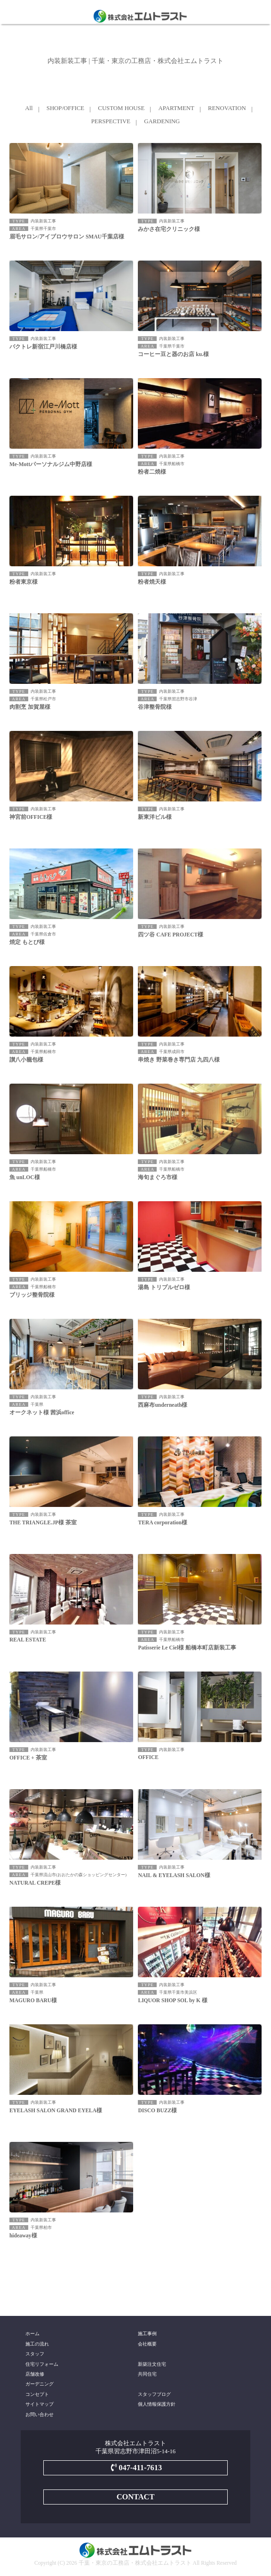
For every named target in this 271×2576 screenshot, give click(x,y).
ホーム (32, 2333)
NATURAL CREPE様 (35, 1883)
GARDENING (162, 121)
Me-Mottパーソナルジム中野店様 (50, 464)
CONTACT (136, 2496)
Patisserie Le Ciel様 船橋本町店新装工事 (187, 1647)
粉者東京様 (23, 582)
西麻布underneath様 (162, 1405)
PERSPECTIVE (110, 121)
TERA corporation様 (162, 1522)
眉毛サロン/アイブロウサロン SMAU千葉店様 (66, 236)
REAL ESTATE (27, 1639)
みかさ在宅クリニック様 (169, 229)
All (28, 108)
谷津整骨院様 (155, 707)
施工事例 (147, 2333)
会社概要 (147, 2343)
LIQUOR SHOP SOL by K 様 (172, 2000)
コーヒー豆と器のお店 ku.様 (173, 354)
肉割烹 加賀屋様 (29, 707)
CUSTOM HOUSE (121, 108)
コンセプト (37, 2394)
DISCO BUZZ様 (157, 2110)
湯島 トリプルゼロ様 (164, 1287)
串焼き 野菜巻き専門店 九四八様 (179, 1059)
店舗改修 (34, 2374)
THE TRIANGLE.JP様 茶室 (43, 1522)
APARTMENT (176, 108)
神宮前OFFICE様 (31, 817)
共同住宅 (147, 2374)
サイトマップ (39, 2404)
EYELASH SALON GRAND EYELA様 (55, 2110)
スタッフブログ (154, 2394)
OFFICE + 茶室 (28, 1757)
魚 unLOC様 (24, 1177)
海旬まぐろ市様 (157, 1177)
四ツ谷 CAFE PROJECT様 (170, 934)
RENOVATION (227, 108)
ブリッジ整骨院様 (32, 1295)
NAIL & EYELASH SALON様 (174, 1875)
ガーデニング (39, 2383)
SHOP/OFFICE (65, 108)
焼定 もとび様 (27, 942)
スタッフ (34, 2353)
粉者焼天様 (152, 582)
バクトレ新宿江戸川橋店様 (43, 346)
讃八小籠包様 (26, 1059)
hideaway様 (23, 2235)
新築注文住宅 (152, 2364)
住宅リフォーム (41, 2364)
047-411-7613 (135, 2467)
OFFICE (148, 1757)
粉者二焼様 (152, 472)
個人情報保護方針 (156, 2404)
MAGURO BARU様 (33, 2000)
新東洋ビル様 (155, 817)
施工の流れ (37, 2343)
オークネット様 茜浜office (41, 1412)
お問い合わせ (39, 2414)
